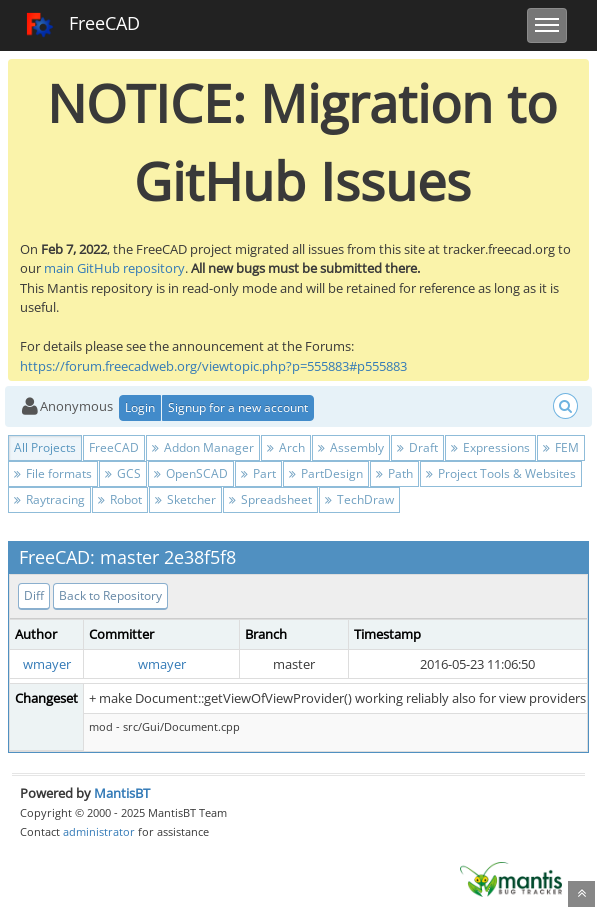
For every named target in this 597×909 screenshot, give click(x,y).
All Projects (45, 447)
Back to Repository (110, 595)
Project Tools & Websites (501, 473)
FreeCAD (82, 25)
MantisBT (122, 793)
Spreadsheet (270, 499)
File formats (53, 473)
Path (394, 473)
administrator (99, 831)
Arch (286, 447)
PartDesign (326, 473)
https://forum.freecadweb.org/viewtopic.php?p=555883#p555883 (213, 366)
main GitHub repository (114, 268)
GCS (123, 473)
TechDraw (359, 499)
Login (140, 407)
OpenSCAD (191, 473)
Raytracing (49, 499)
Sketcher (185, 499)
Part (258, 473)
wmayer (47, 664)
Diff (34, 595)
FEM (561, 447)
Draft (417, 447)
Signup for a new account (238, 407)
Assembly (351, 447)
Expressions (490, 447)
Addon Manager (203, 447)
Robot (120, 499)
